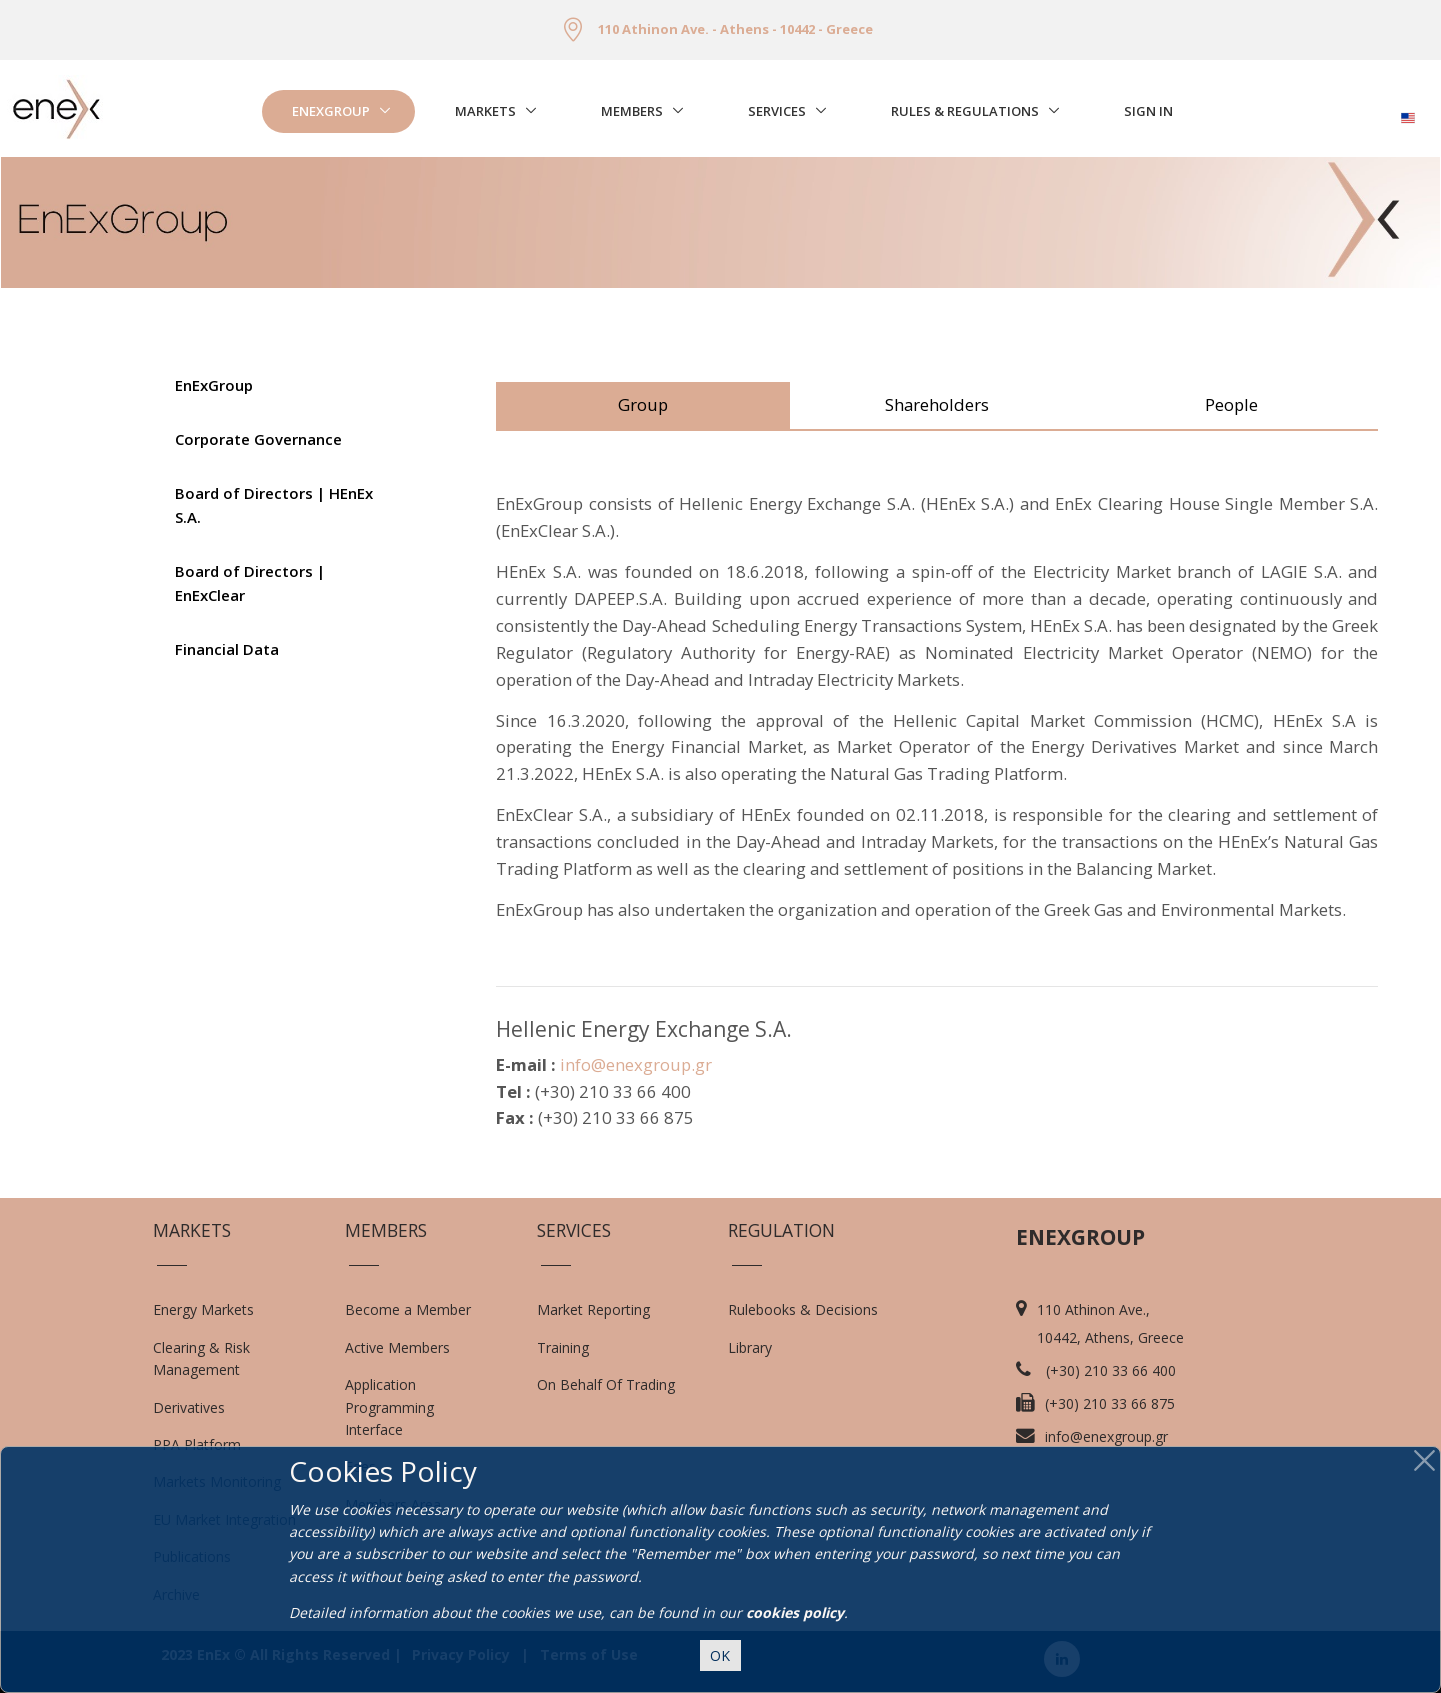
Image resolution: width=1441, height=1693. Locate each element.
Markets (485, 111)
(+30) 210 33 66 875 (1110, 1403)
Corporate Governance (258, 439)
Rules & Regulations (965, 111)
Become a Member (408, 1309)
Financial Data (227, 649)
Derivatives (189, 1407)
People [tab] (1231, 404)
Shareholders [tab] (937, 404)
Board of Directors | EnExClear (250, 583)
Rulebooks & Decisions (803, 1309)
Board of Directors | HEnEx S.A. (274, 505)
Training (563, 1347)
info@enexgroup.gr (636, 1064)
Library (750, 1347)
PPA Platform (197, 1444)
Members (632, 111)
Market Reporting (593, 1309)
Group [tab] (643, 404)
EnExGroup (331, 111)
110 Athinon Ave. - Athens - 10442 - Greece (735, 29)
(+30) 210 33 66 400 (1111, 1370)
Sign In (1148, 111)
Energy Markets (203, 1309)
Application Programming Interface (399, 1407)
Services (777, 111)
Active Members (397, 1347)
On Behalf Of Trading (606, 1384)
